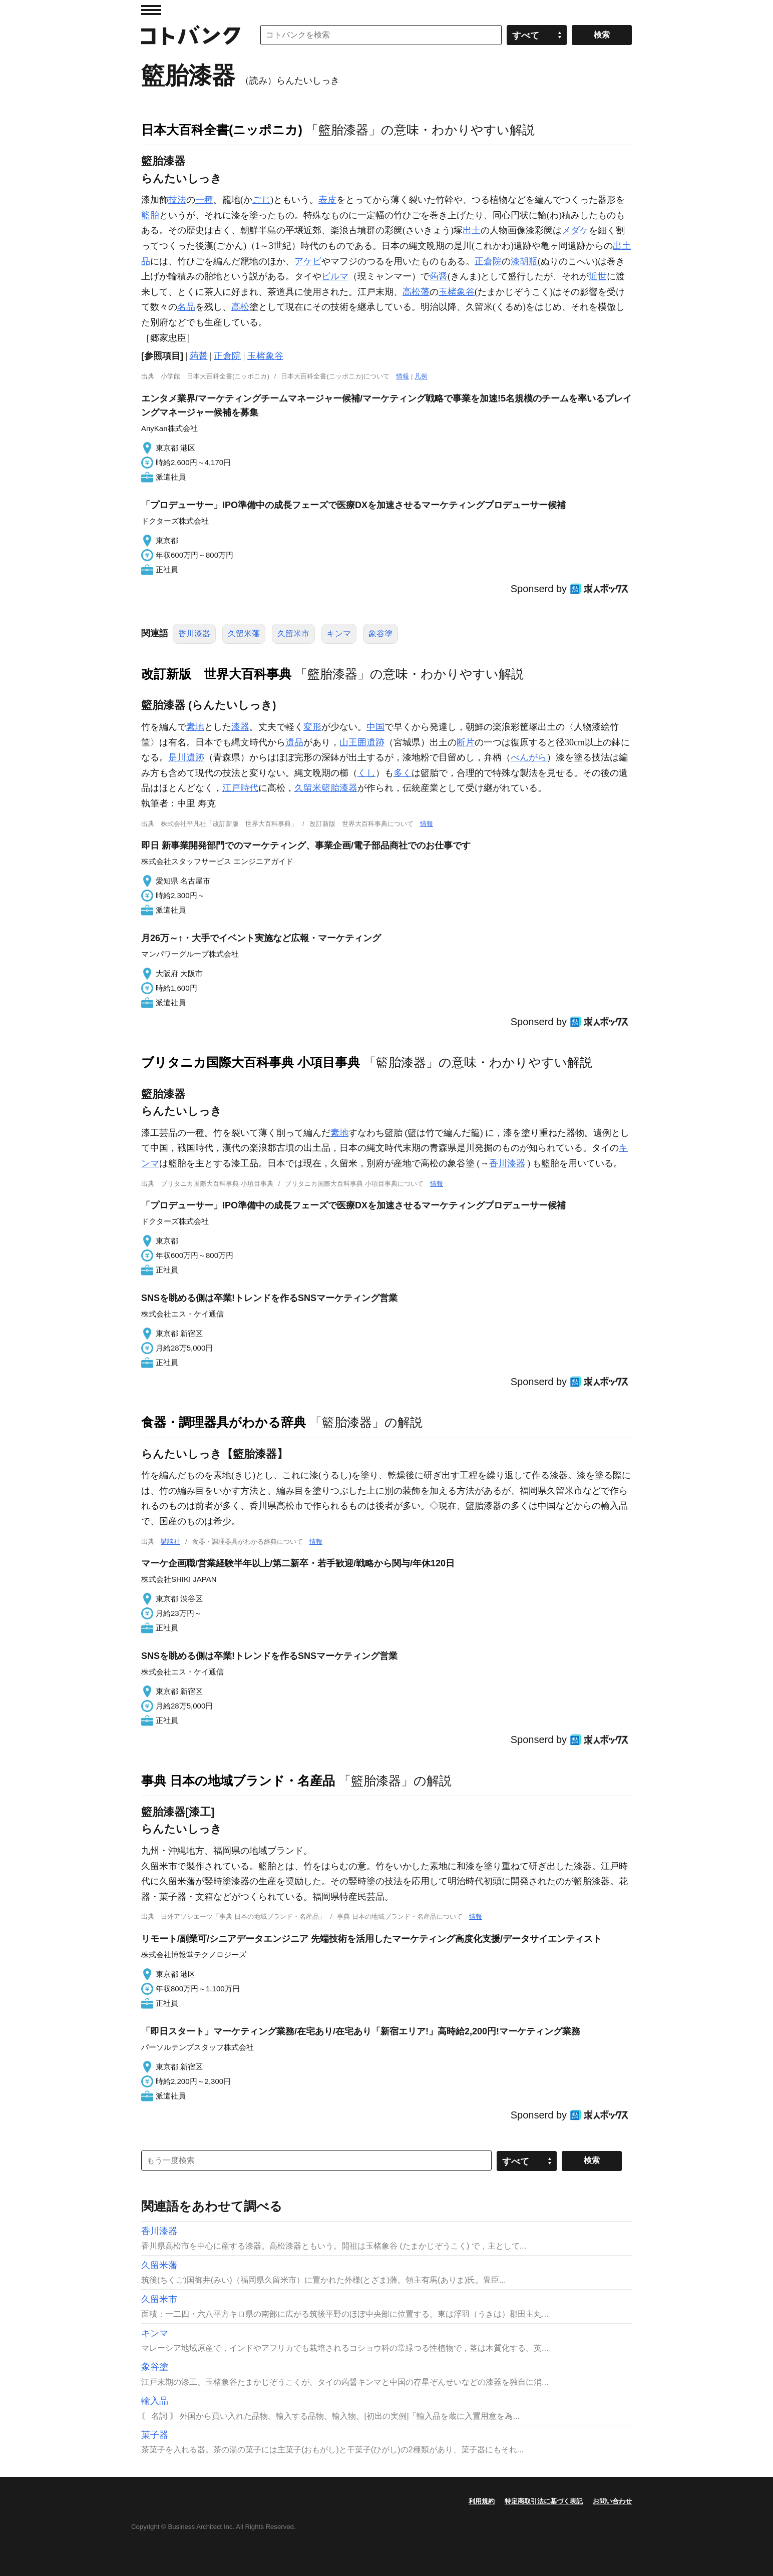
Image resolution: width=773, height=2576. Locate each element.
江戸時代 (240, 788)
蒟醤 (439, 276)
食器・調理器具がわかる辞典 (223, 1422)
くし (366, 773)
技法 (177, 200)
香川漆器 (194, 633)
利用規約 (482, 2501)
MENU (151, 10)
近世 (598, 276)
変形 (312, 727)
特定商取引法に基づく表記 (544, 2501)
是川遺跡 (186, 757)
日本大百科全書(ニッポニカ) (221, 130)
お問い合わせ (612, 2501)
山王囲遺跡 (361, 742)
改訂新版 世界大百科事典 (216, 674)
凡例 (421, 376)
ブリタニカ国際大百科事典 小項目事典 (250, 1062)
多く (403, 773)
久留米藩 (244, 633)
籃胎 (150, 215)
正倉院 (488, 261)
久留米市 (293, 633)
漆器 (240, 727)
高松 (240, 307)
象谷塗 (380, 633)
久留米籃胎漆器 (325, 788)
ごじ (261, 200)
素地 (195, 727)
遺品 (294, 742)
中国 (375, 727)
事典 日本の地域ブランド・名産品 (238, 1781)
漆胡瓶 (524, 261)
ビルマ (334, 276)
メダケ (575, 230)
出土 (472, 230)
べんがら (529, 757)
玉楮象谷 (457, 292)
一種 (204, 200)
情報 (402, 376)
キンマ (339, 633)
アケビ (307, 261)
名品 (186, 307)
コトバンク (190, 35)
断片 (466, 742)
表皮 (327, 200)
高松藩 (416, 292)
